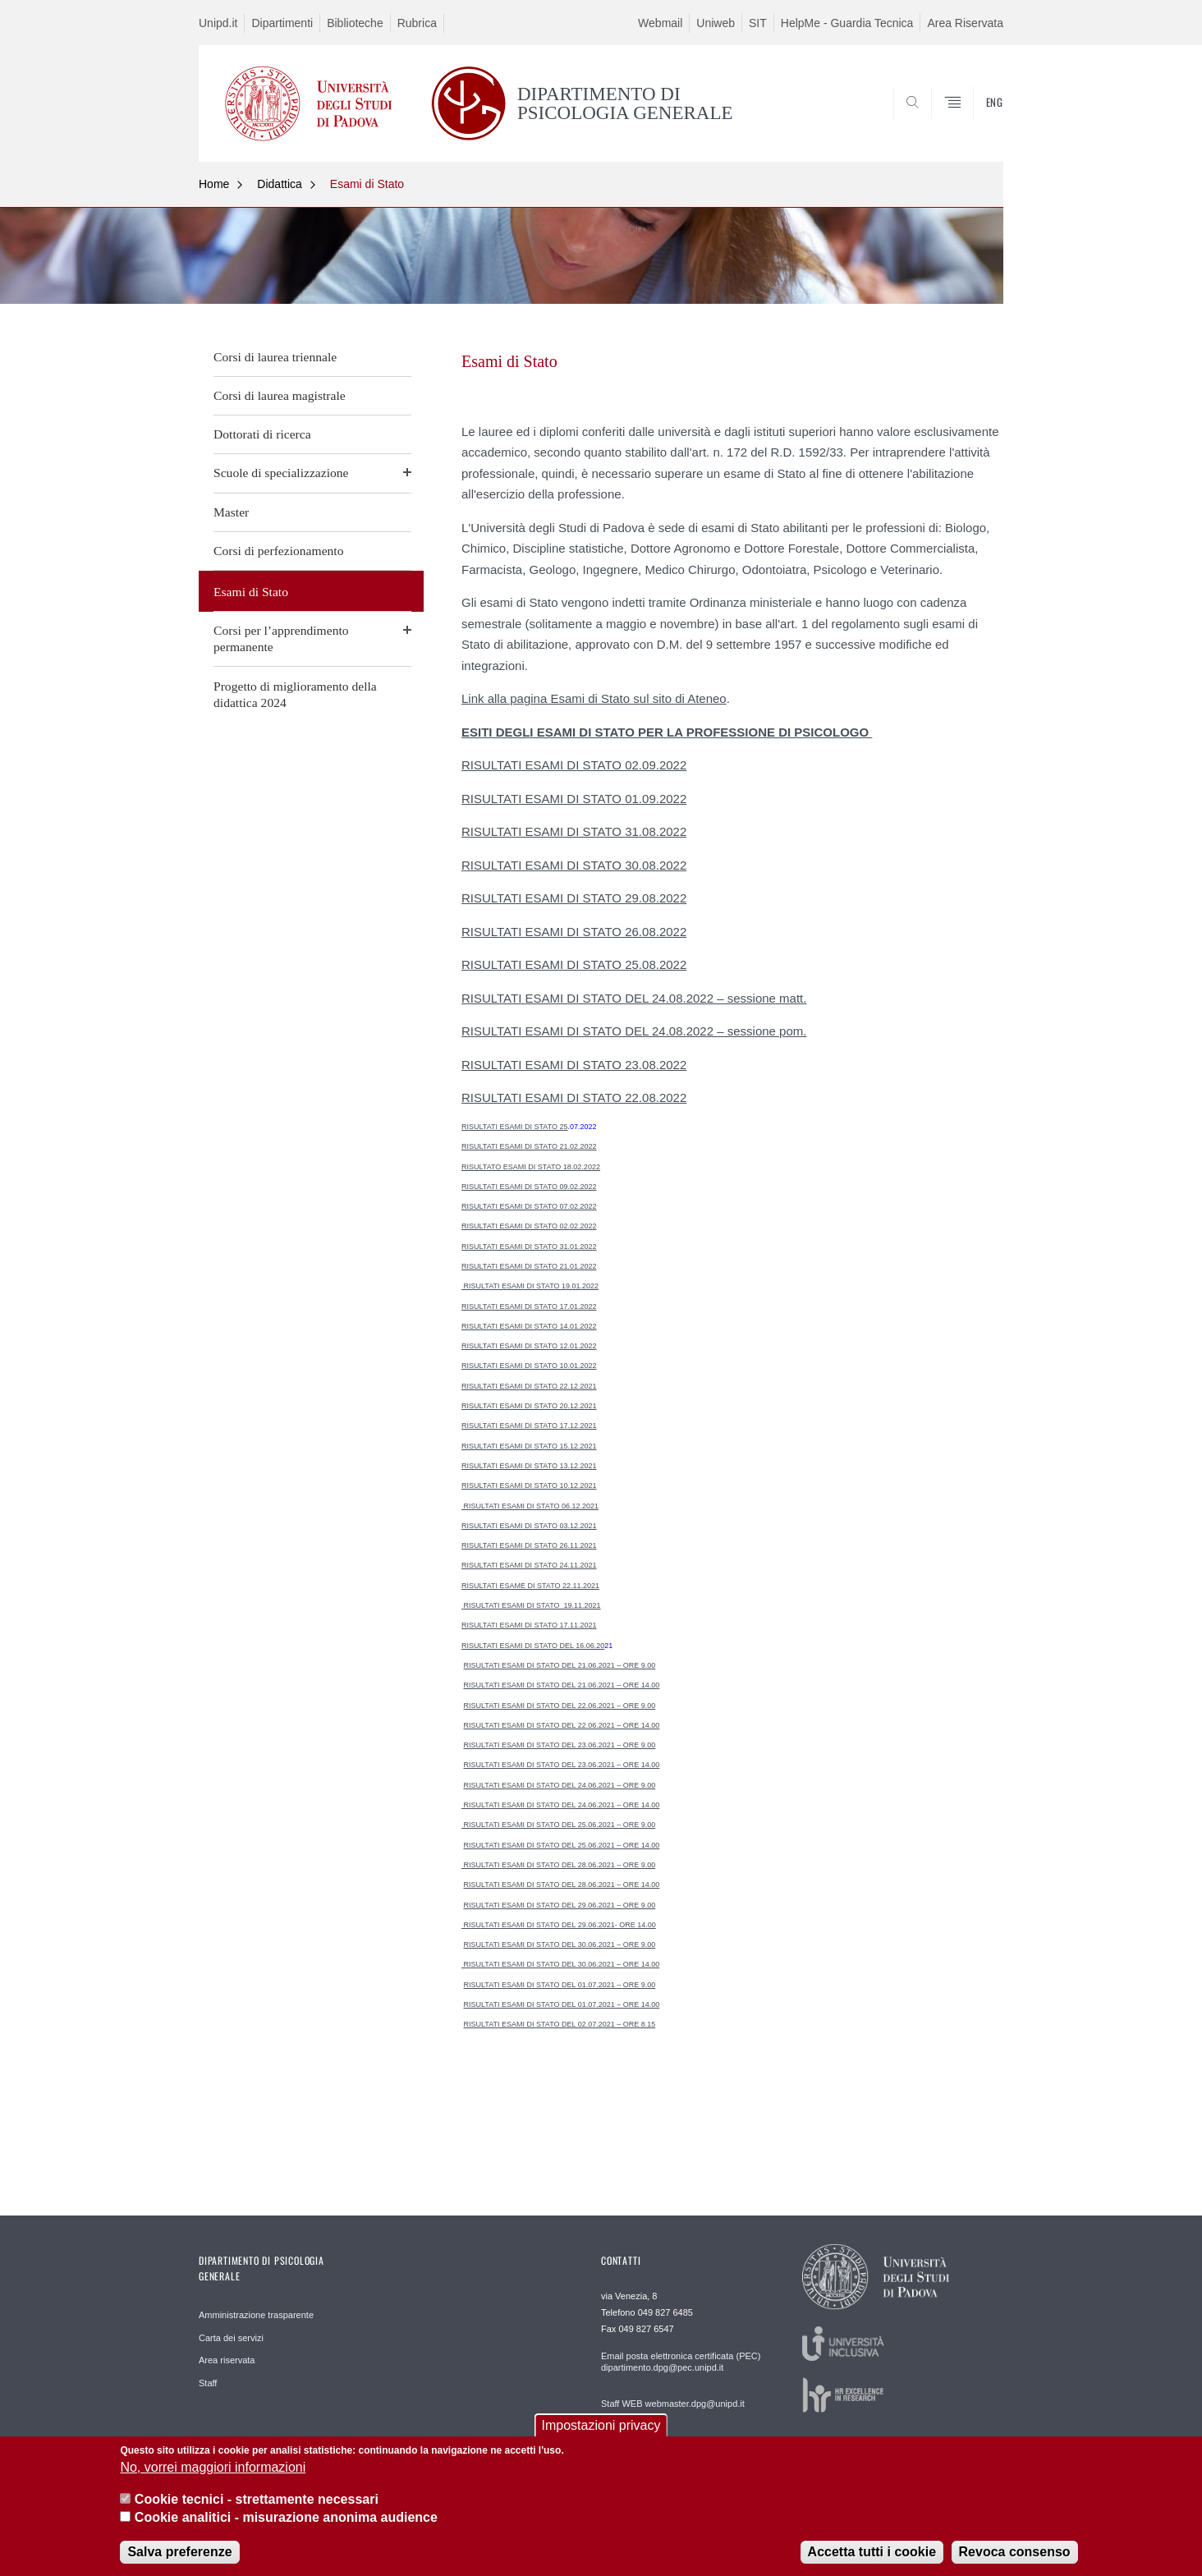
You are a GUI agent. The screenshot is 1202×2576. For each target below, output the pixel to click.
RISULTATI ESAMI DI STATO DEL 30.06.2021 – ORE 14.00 (560, 1964)
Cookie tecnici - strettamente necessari (256, 2512)
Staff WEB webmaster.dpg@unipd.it (673, 2403)
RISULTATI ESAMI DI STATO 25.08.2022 (573, 964)
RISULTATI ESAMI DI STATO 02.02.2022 (529, 1226)
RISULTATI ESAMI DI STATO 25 (514, 1127)
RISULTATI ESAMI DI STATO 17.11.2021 (529, 1625)
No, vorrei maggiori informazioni (212, 2480)
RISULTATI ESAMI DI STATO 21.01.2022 (529, 1266)
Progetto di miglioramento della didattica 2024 (295, 694)
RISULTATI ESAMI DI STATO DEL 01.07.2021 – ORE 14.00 (562, 2004)
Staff (208, 2383)
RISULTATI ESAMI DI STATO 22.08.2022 (573, 1097)
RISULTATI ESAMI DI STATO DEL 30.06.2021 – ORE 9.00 (560, 1944)
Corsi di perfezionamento (278, 551)
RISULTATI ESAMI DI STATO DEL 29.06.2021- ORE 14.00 (558, 1925)
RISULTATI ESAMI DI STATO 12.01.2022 (529, 1346)
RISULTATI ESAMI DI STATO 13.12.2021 (529, 1466)
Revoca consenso (1015, 2564)
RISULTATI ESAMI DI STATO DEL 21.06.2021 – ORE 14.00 (562, 1685)
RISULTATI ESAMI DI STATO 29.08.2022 (573, 898)
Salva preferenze (179, 2564)
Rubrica (417, 23)
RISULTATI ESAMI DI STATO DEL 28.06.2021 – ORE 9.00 (558, 1865)
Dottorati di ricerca (262, 434)
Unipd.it (218, 23)
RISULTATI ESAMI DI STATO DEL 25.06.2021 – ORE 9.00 (558, 1825)
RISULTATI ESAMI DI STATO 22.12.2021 (529, 1386)
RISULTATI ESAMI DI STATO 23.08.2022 (573, 1065)
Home (214, 184)
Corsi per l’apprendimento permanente (281, 638)
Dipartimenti (282, 23)
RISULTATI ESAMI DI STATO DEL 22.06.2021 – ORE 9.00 (560, 1705)
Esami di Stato (367, 184)
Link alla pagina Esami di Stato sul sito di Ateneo (594, 698)
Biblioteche (355, 23)
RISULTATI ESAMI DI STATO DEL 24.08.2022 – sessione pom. (633, 1031)
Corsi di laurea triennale (275, 357)
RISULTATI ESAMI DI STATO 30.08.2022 (573, 865)
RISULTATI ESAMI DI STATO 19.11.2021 (532, 1605)
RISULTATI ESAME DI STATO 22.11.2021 (530, 1586)
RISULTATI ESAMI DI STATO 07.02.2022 (529, 1206)
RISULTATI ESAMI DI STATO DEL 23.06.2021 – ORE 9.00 (560, 1745)
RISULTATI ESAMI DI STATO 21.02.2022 (529, 1146)
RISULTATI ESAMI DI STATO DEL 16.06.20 (532, 1646)
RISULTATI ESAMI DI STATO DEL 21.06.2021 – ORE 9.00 (560, 1665)
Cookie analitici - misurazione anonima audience (286, 2530)
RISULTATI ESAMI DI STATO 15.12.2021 (529, 1446)
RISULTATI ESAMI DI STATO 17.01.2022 (529, 1306)
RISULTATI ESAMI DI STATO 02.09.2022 (573, 765)
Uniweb (715, 23)
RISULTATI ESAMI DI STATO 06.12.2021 (530, 1506)
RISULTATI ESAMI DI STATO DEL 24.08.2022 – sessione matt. (633, 998)
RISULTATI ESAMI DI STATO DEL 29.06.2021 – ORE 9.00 (560, 1905)
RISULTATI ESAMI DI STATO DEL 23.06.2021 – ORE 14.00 (562, 1765)
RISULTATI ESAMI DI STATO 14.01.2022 (529, 1326)
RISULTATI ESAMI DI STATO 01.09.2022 (573, 799)
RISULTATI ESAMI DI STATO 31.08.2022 (573, 831)
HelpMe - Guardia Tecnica (847, 23)
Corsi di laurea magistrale (279, 395)
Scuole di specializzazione (281, 473)
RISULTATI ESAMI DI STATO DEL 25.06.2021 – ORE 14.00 (562, 1845)
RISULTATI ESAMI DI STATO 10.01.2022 (529, 1365)
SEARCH (974, 121)
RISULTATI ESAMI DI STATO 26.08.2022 (573, 932)
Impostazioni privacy (601, 2438)
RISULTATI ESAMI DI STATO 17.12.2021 (529, 1425)
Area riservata (227, 2360)
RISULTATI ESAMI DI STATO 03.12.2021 (529, 1526)
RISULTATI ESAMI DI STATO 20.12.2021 (529, 1406)
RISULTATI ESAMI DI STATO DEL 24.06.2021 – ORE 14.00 (560, 1805)
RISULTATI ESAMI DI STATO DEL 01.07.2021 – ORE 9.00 (560, 1985)
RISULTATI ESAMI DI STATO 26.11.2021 (529, 1545)
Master (231, 512)
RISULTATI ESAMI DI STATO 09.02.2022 (529, 1186)
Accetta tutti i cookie (872, 2564)
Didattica (279, 184)
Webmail (660, 23)
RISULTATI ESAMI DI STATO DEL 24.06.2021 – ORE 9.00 (560, 1785)
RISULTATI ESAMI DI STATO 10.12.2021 (529, 1485)
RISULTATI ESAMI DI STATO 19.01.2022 (530, 1286)
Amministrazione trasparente (256, 2315)
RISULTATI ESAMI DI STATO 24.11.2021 (529, 1565)
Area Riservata (965, 23)
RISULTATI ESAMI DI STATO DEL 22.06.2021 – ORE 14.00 (562, 1725)
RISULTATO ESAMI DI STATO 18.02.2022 (530, 1167)
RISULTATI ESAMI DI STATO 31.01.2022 (529, 1246)
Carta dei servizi (231, 2338)
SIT (758, 23)
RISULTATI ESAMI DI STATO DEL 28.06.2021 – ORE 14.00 (562, 1884)
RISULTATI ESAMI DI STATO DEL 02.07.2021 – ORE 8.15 (560, 2024)
